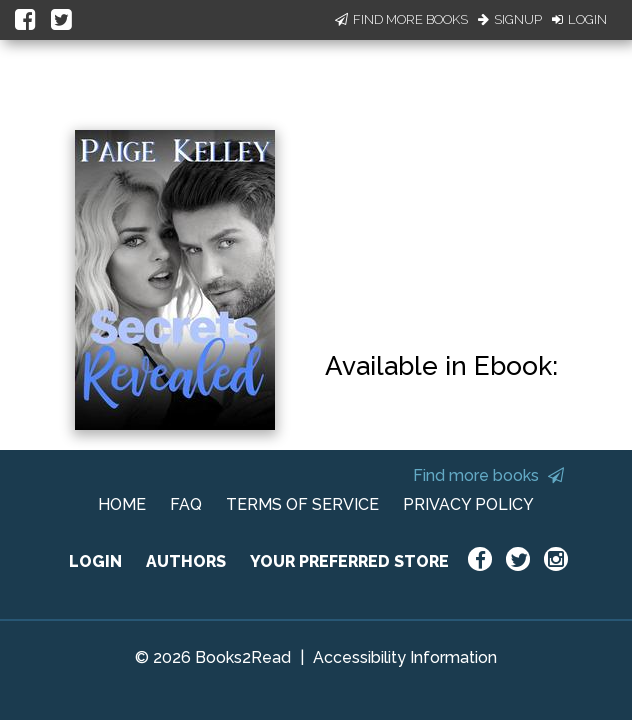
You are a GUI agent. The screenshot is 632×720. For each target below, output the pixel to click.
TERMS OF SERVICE (302, 504)
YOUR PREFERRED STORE (349, 561)
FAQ (186, 504)
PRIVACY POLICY (468, 504)
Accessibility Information (405, 657)
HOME (122, 504)
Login (579, 19)
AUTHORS (186, 561)
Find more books (488, 475)
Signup (510, 19)
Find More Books (401, 19)
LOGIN (95, 561)
